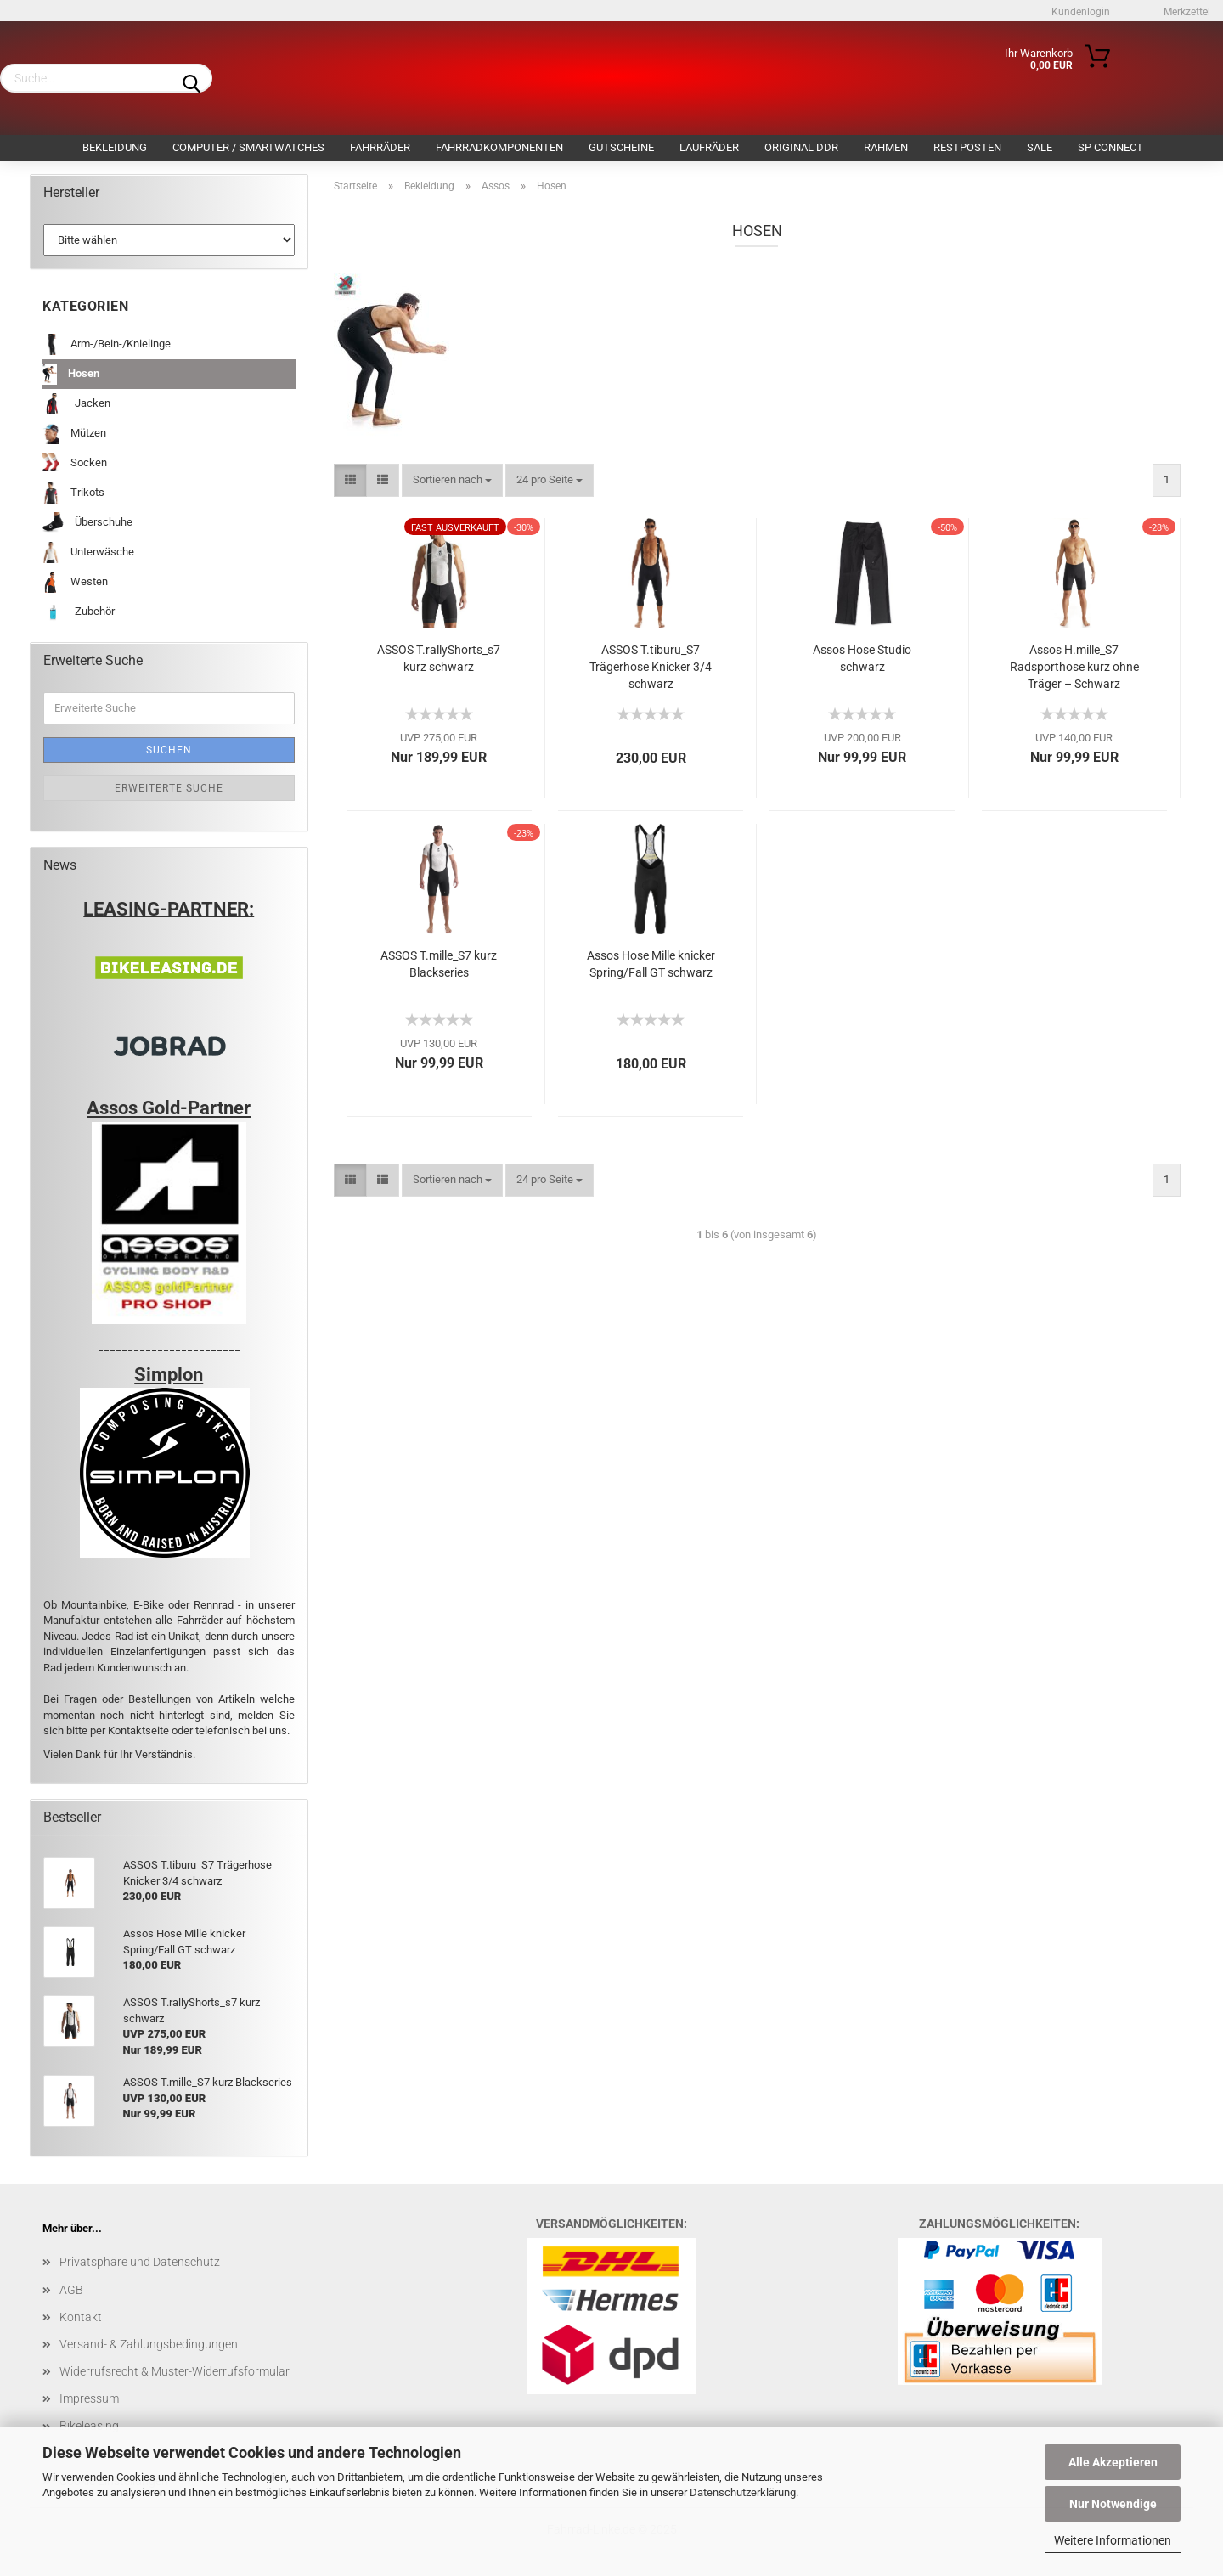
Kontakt (80, 2317)
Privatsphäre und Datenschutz (139, 2262)
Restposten (967, 147)
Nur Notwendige (1113, 2504)
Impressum (89, 2398)
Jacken (76, 403)
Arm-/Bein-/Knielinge (106, 344)
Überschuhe (87, 522)
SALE (1039, 147)
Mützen (74, 433)
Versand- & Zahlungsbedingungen (148, 2344)
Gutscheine (621, 147)
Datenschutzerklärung (743, 2492)
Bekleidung (114, 147)
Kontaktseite (140, 1730)
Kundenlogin (1079, 12)
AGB (71, 2290)
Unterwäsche (88, 552)
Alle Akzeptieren (1113, 2462)
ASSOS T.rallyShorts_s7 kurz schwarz (438, 658)
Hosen (70, 374)
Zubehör (78, 612)
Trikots (73, 493)
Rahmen (886, 147)
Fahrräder (380, 147)
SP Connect (1110, 147)
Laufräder (709, 147)
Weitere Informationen (1112, 2540)
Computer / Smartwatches (248, 147)
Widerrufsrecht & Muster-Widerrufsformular (174, 2371)
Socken (74, 463)
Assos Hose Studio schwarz (862, 658)
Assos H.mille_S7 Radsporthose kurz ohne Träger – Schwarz (1074, 667)
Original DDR (801, 147)
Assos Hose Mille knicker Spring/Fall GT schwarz (651, 964)
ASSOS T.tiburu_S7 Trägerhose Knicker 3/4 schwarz (650, 667)
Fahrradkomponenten (499, 147)
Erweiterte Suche (169, 788)
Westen (75, 582)
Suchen (169, 750)
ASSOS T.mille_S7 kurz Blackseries (438, 964)
